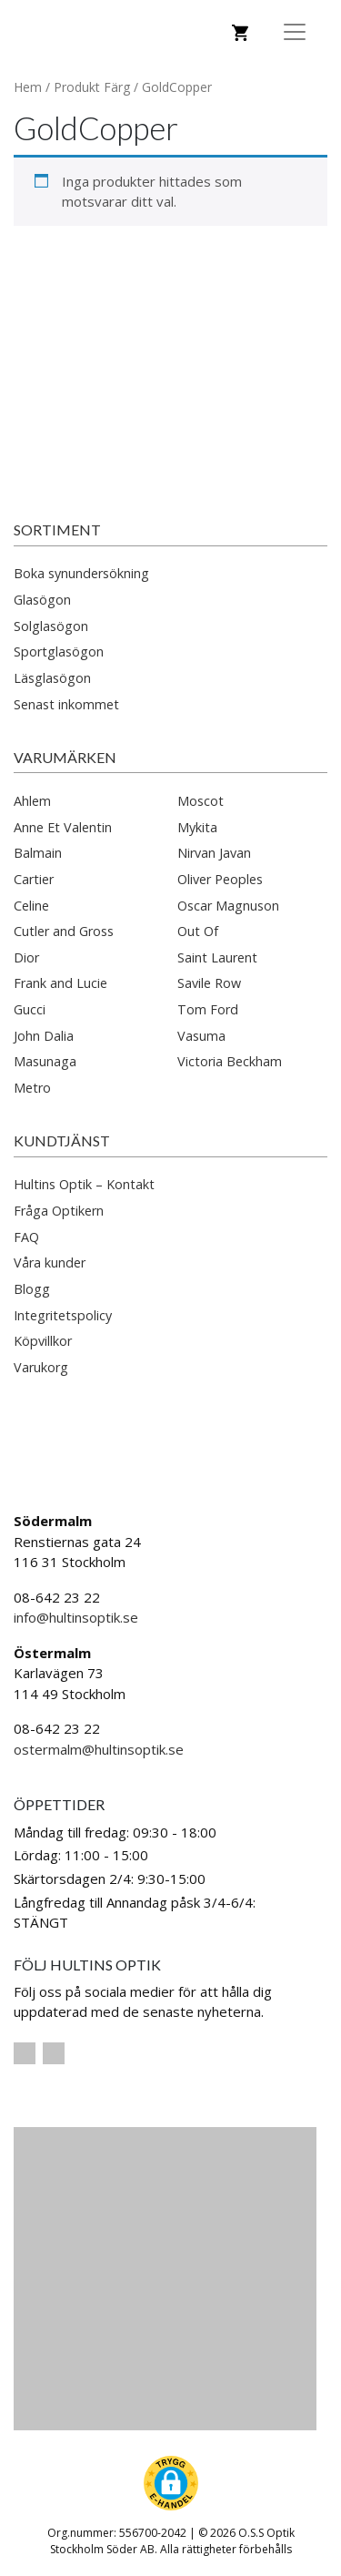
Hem (28, 87)
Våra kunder (49, 1262)
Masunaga (45, 1061)
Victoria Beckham (229, 1061)
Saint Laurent (217, 957)
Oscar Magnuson (228, 905)
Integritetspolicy (63, 1315)
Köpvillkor (43, 1340)
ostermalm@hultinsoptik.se (99, 1749)
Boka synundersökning (81, 573)
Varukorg (41, 1367)
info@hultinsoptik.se (76, 1617)
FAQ (26, 1237)
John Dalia (44, 1035)
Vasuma (201, 1035)
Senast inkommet (66, 704)
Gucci (29, 1009)
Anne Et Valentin (63, 827)
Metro (32, 1087)
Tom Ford (207, 1009)
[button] (171, 2483)
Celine (31, 905)
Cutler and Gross (64, 931)
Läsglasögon (52, 678)
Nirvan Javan (214, 852)
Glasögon (42, 599)
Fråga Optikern (59, 1210)
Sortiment (57, 529)
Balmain (38, 852)
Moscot (200, 800)
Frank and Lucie (60, 983)
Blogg (32, 1289)
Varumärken (65, 757)
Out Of (197, 931)
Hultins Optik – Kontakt (84, 1184)
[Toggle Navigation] (294, 32)
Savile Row (209, 983)
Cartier (34, 879)
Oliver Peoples (220, 879)
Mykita (197, 827)
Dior (26, 957)
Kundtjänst (62, 1140)
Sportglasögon (59, 651)
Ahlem (32, 800)
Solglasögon (51, 626)
